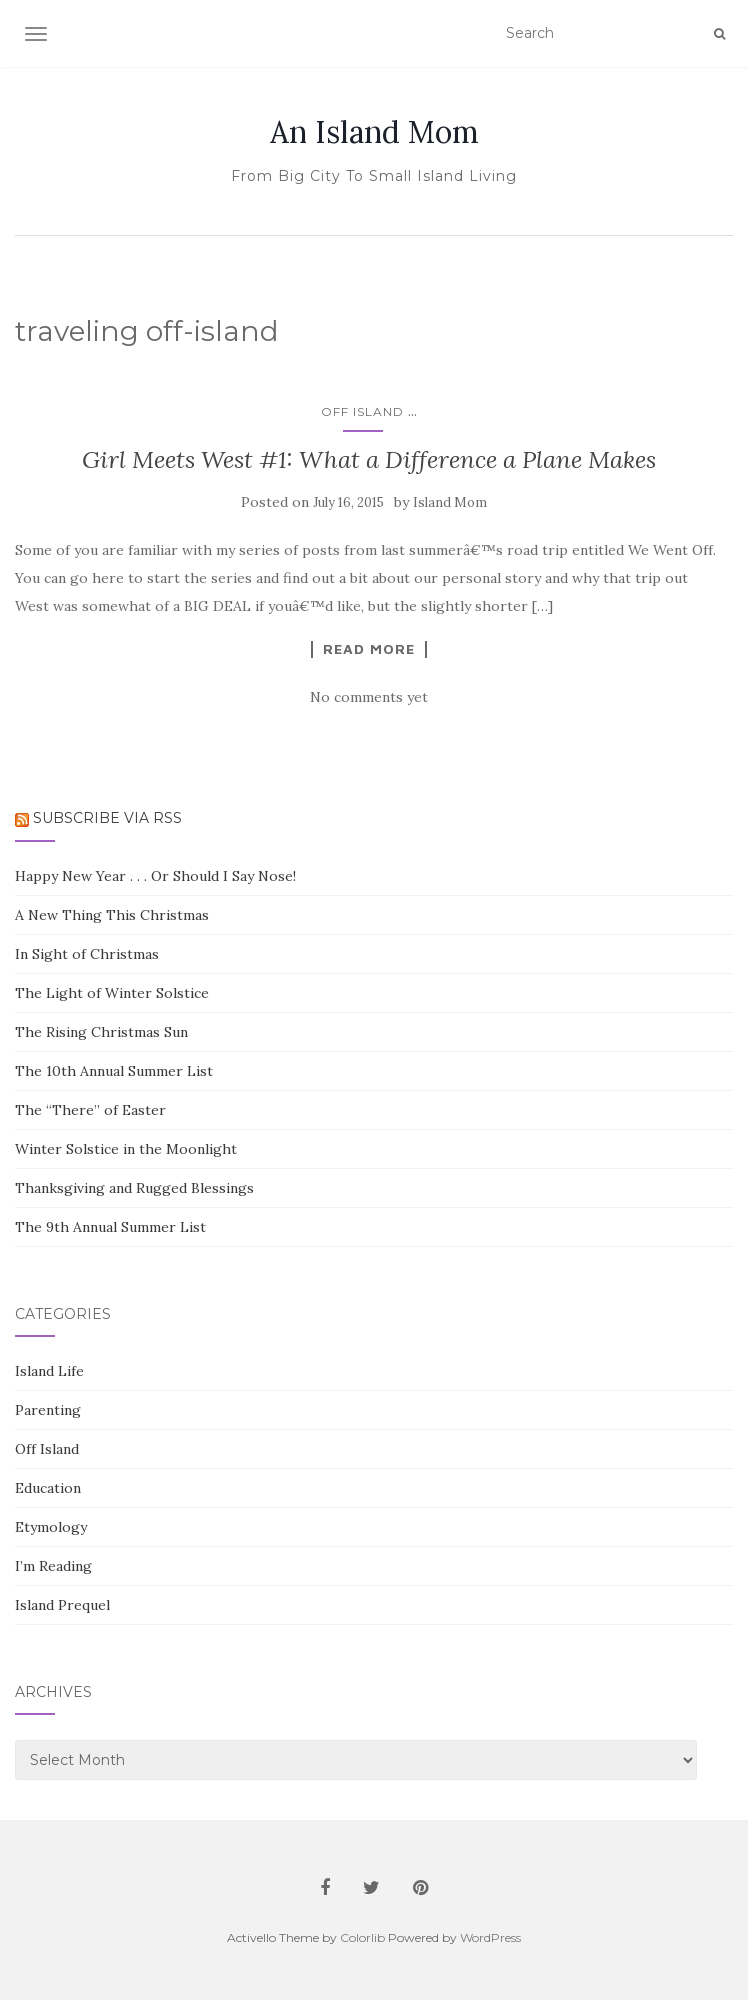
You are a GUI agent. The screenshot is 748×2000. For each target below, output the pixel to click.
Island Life (49, 1371)
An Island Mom (374, 132)
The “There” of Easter (90, 1110)
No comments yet (369, 697)
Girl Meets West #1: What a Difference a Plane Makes (369, 459)
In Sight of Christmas (87, 954)
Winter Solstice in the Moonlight (126, 1149)
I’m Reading (53, 1566)
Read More (369, 649)
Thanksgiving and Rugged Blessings (134, 1188)
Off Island (362, 411)
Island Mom (450, 502)
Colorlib (362, 1937)
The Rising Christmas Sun (101, 1032)
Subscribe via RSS (107, 818)
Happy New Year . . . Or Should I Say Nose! (155, 876)
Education (48, 1488)
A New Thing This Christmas (112, 915)
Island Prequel (62, 1605)
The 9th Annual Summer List (110, 1227)
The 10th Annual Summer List (114, 1071)
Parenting (48, 1410)
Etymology (51, 1527)
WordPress (490, 1937)
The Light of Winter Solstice (112, 993)
